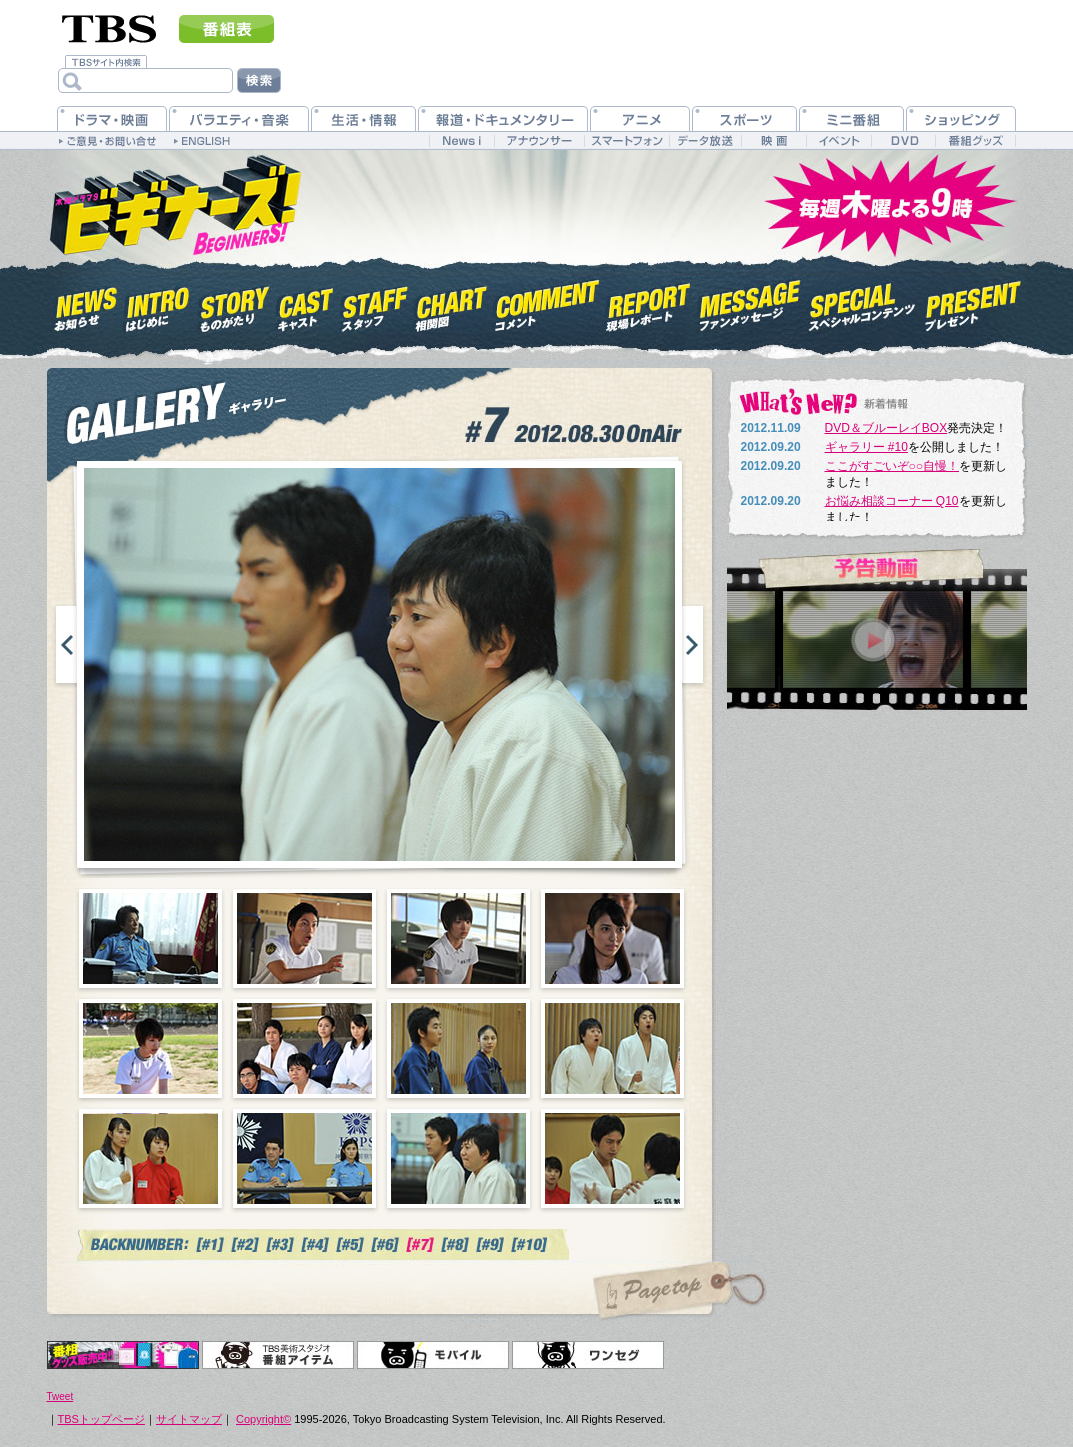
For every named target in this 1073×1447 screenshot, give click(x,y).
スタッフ (375, 303)
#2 (245, 1245)
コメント (547, 303)
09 (150, 1158)
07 (458, 1048)
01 (150, 938)
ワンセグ (588, 1355)
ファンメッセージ (750, 303)
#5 (350, 1245)
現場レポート (649, 303)
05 (150, 1048)
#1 (210, 1245)
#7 (420, 1245)
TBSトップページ (101, 1419)
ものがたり (233, 303)
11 (458, 1158)
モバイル (433, 1355)
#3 (280, 1245)
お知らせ (86, 303)
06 (304, 1048)
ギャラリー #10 (866, 447)
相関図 (451, 303)
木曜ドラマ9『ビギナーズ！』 (174, 203)
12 (612, 1158)
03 (458, 938)
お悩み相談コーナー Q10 (892, 501)
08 (612, 1048)
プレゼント (973, 303)
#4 (315, 1245)
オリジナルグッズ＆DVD (123, 1355)
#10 (531, 1245)
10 (304, 1158)
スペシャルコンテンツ (862, 303)
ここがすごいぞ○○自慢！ (892, 466)
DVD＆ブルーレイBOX (886, 428)
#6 (385, 1245)
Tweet (60, 1396)
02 (304, 938)
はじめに (158, 303)
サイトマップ (189, 1419)
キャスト (305, 303)
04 (612, 938)
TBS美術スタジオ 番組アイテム (278, 1355)
